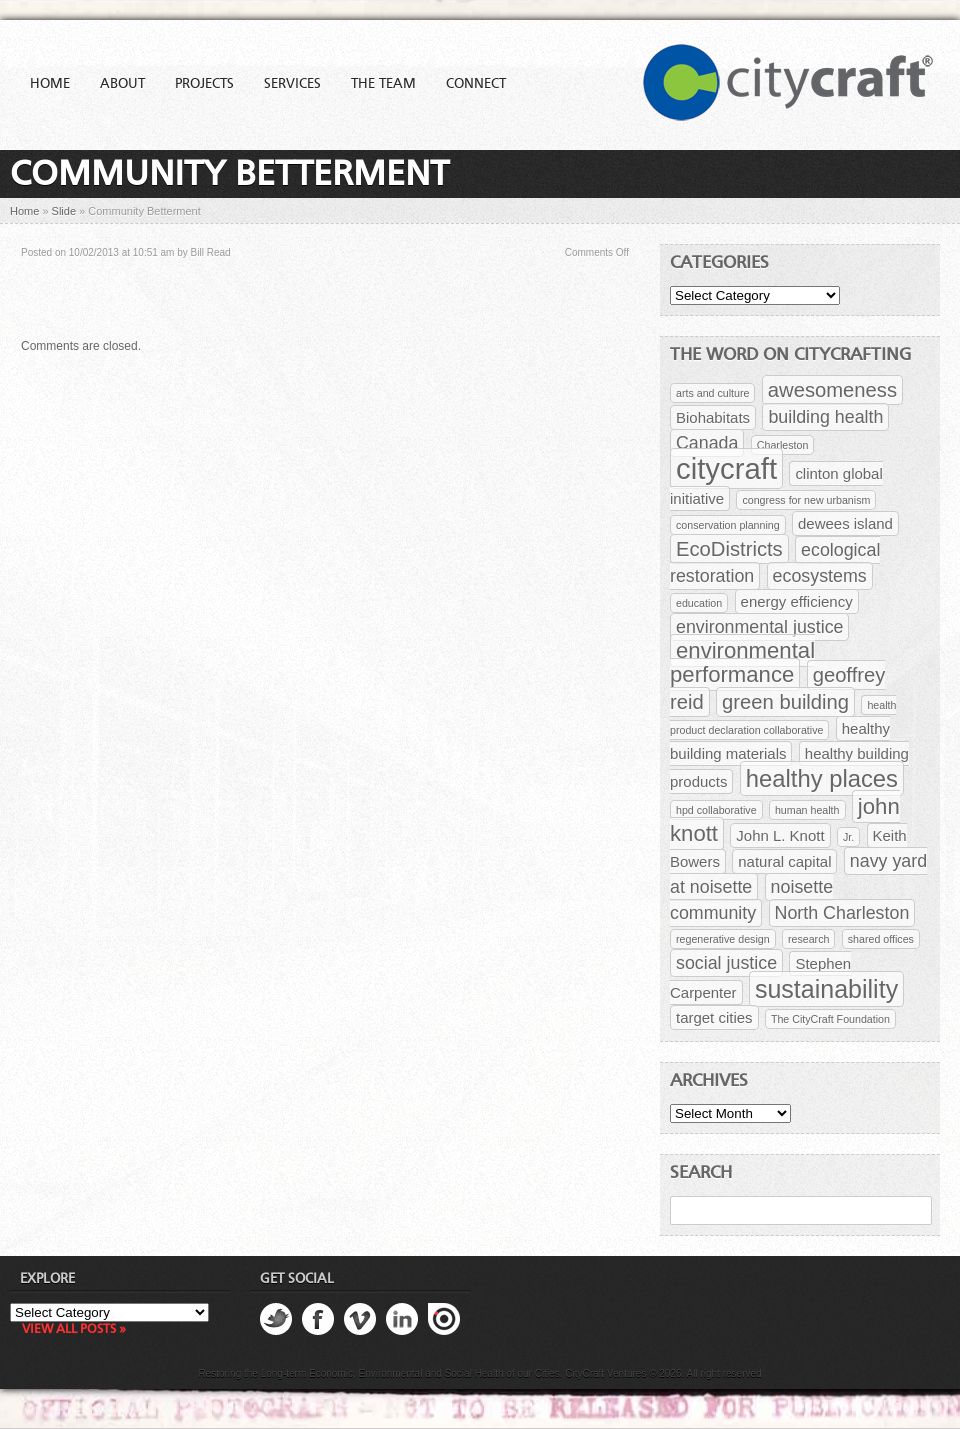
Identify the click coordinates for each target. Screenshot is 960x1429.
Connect (476, 84)
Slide (64, 211)
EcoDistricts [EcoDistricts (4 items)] (729, 549)
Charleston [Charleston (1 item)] (783, 445)
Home (50, 84)
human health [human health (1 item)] (807, 810)
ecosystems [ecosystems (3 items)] (820, 576)
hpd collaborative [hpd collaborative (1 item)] (716, 810)
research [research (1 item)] (808, 939)
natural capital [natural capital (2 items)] (784, 861)
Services (292, 84)
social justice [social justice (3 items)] (726, 963)
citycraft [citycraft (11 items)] (726, 468)
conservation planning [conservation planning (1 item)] (728, 525)
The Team (383, 84)
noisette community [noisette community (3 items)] (751, 900)
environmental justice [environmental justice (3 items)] (759, 627)
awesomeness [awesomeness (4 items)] (832, 390)
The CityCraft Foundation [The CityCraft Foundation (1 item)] (830, 1019)
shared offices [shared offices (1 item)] (881, 939)
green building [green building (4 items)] (785, 702)
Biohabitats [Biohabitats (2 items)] (713, 417)
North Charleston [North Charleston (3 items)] (842, 913)
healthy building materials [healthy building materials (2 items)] (780, 741)
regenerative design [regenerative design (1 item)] (723, 939)
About (122, 84)
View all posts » (74, 1329)
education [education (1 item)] (699, 603)
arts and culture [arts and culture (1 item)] (712, 393)
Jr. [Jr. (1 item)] (848, 837)
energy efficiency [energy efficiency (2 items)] (797, 601)
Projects (204, 84)
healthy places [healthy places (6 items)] (822, 778)
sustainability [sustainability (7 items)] (826, 989)
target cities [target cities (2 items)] (714, 1017)
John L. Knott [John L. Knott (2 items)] (780, 835)
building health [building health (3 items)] (825, 417)
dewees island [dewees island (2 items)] (845, 523)
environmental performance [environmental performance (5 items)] (742, 662)
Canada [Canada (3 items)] (707, 443)
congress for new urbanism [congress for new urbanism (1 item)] (806, 500)
